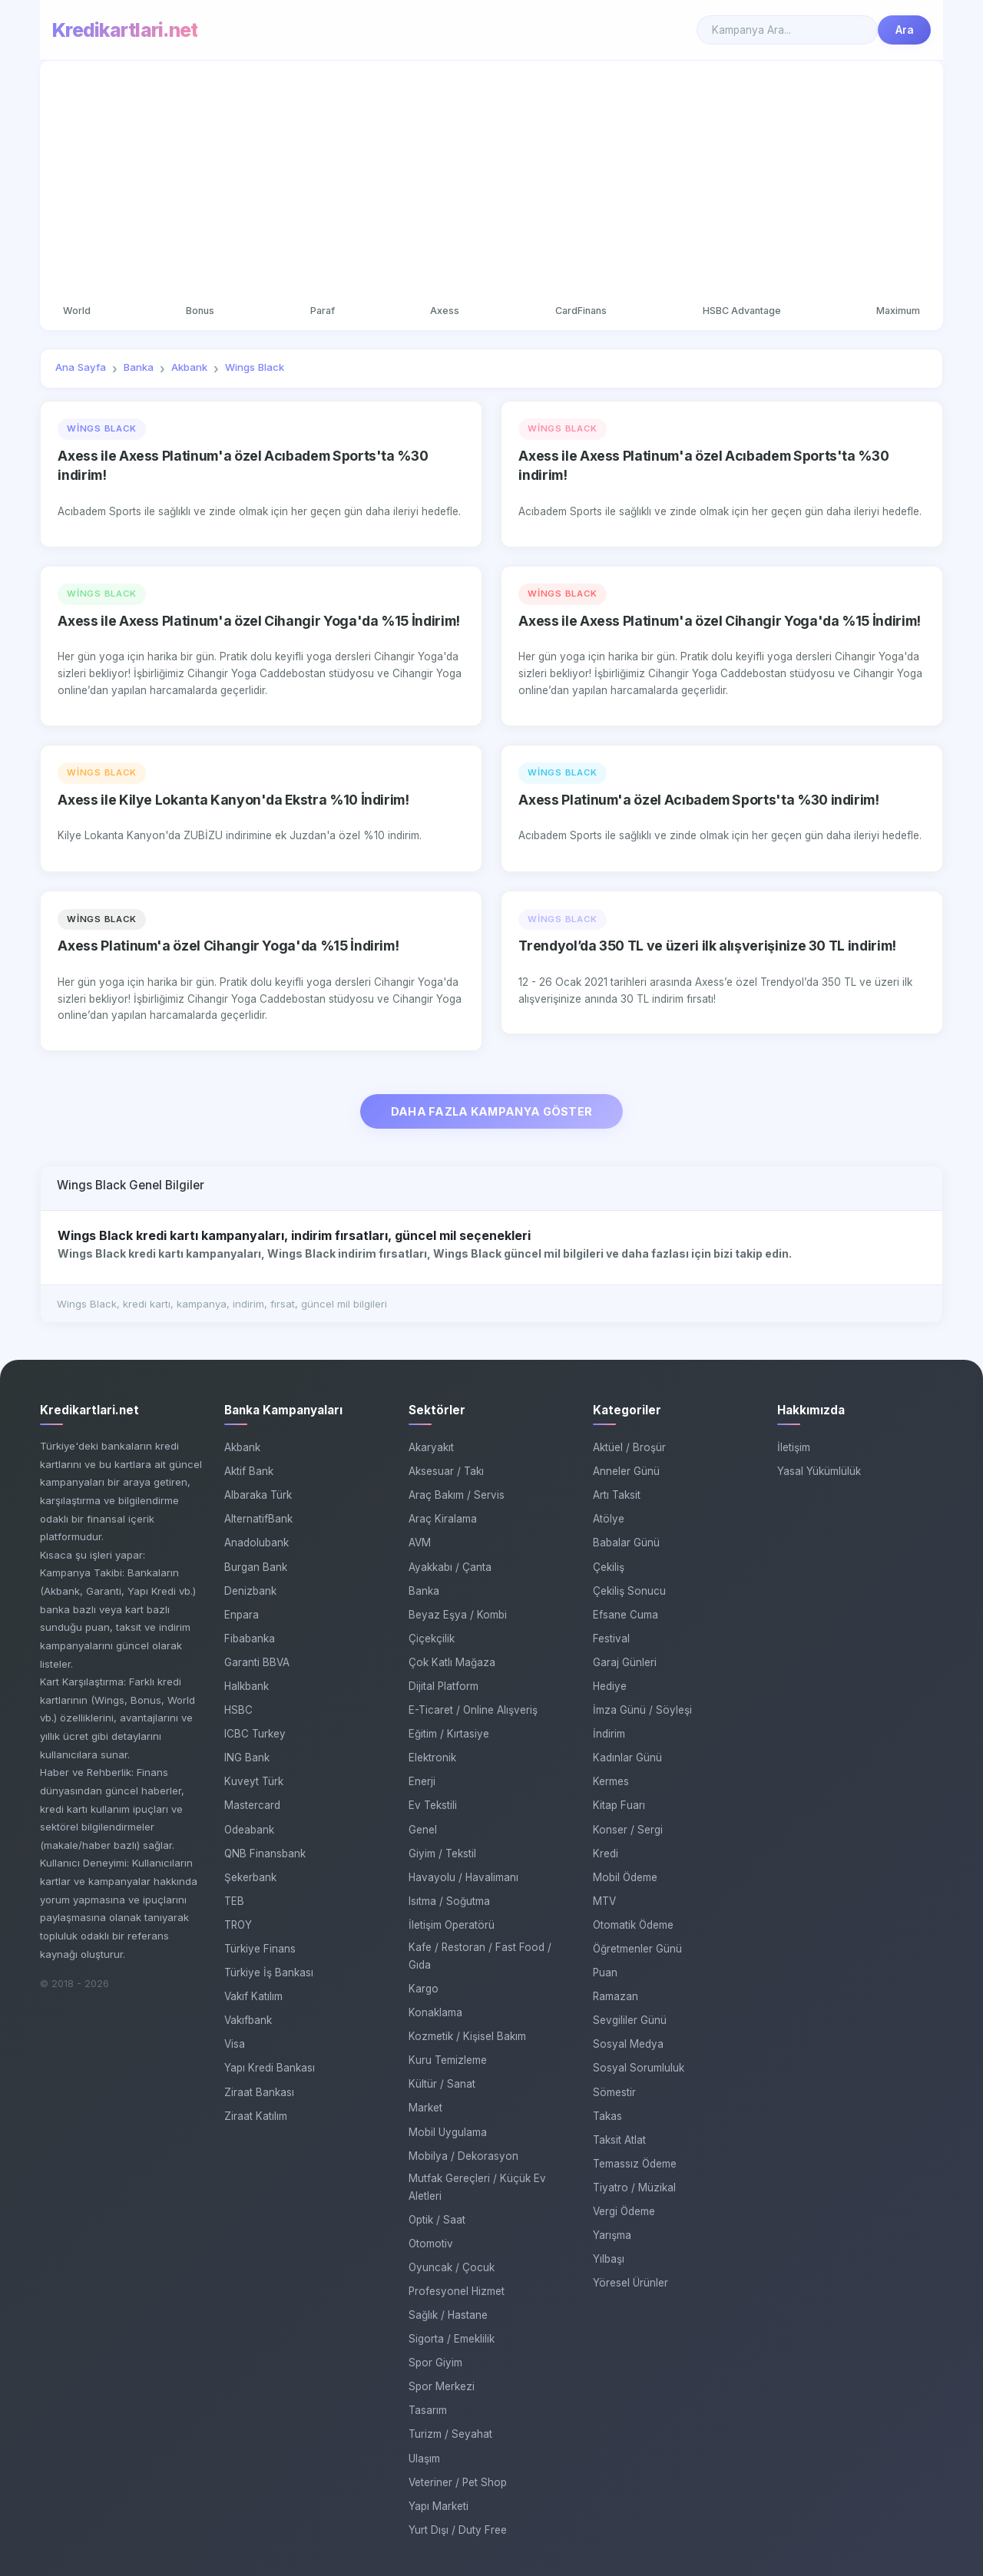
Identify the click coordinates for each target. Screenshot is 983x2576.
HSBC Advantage (742, 310)
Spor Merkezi (442, 2386)
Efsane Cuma (625, 1615)
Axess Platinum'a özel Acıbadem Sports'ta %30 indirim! (698, 800)
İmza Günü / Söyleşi (642, 1710)
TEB (234, 1901)
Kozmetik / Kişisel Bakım (467, 2036)
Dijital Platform (443, 1686)
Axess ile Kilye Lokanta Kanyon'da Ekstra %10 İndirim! (233, 800)
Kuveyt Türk (253, 1781)
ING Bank (247, 1757)
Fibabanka (249, 1638)
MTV (604, 1901)
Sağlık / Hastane (448, 2315)
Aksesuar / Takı (446, 1471)
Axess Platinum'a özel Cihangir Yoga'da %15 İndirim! (228, 945)
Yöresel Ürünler (630, 2283)
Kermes (611, 1781)
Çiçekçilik (432, 1638)
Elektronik (432, 1757)
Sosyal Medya (628, 2044)
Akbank (242, 1447)
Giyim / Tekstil (442, 1853)
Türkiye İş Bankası (268, 1972)
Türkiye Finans (260, 1949)
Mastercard (252, 1805)
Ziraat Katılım (255, 2116)
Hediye (610, 1686)
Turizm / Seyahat (450, 2434)
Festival (611, 1638)
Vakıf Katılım (253, 1996)
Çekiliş (608, 1567)
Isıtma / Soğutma (449, 1901)
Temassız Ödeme (635, 2164)
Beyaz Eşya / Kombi (458, 1615)
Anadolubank (256, 1542)
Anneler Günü (626, 1471)
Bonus (200, 310)
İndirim (609, 1734)
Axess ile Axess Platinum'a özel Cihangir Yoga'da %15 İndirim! (259, 621)
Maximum (898, 310)
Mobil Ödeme (625, 1877)
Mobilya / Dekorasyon (463, 2156)
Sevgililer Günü (630, 2020)
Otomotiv (431, 2243)
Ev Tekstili (433, 1805)
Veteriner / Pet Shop (458, 2482)
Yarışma (612, 2235)
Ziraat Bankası (259, 2092)
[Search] (787, 30)
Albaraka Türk (258, 1495)
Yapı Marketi (438, 2506)
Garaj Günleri (625, 1662)
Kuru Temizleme (448, 2060)
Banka (424, 1591)
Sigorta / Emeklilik (452, 2339)
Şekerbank (250, 1877)
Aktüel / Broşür (629, 1447)
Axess (444, 310)
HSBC (238, 1710)
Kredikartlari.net (124, 29)
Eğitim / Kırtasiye (449, 1734)
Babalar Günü (626, 1542)
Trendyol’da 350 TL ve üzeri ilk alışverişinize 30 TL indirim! (707, 945)
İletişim (793, 1447)
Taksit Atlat (619, 2140)
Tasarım (428, 2410)
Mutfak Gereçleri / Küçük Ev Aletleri (477, 2187)
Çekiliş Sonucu (629, 1591)
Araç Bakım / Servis (457, 1495)
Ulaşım (424, 2458)
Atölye (608, 1519)
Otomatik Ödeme (633, 1925)
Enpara (241, 1615)
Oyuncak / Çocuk (452, 2267)
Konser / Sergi (628, 1830)
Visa (234, 2044)
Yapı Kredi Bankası (269, 2068)
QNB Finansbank (265, 1853)
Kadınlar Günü (627, 1757)
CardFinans (581, 310)
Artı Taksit (616, 1495)
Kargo (424, 1988)
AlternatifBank (258, 1519)
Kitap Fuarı (619, 1805)
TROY (238, 1925)
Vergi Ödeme (624, 2211)
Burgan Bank (255, 1567)
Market (425, 2107)
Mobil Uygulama (448, 2132)
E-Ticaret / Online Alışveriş (473, 1710)
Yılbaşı (608, 2259)
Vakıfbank (248, 2020)
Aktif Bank (248, 1471)
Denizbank (250, 1591)
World (77, 310)
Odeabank (249, 1830)
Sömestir (614, 2092)
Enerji (422, 1781)
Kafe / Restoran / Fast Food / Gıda (480, 1956)
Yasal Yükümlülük (819, 1471)
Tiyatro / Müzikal (634, 2187)
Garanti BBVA (257, 1662)
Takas (607, 2116)
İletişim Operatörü (452, 1925)
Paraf (322, 310)
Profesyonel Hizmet (457, 2291)
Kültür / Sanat (442, 2084)
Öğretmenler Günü (637, 1949)
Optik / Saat (437, 2220)
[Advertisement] (491, 182)
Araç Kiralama (443, 1519)
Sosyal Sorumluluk (638, 2068)
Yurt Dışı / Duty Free (458, 2530)
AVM (420, 1542)
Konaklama (435, 2012)
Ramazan (615, 1996)
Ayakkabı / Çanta (450, 1567)
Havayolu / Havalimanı (463, 1877)
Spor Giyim (435, 2362)
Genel (423, 1830)
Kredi (605, 1853)
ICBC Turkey (255, 1734)
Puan (605, 1972)
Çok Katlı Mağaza (452, 1662)
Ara (904, 30)
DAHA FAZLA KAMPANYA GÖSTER (492, 1111)
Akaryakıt (431, 1447)
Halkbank (246, 1686)
